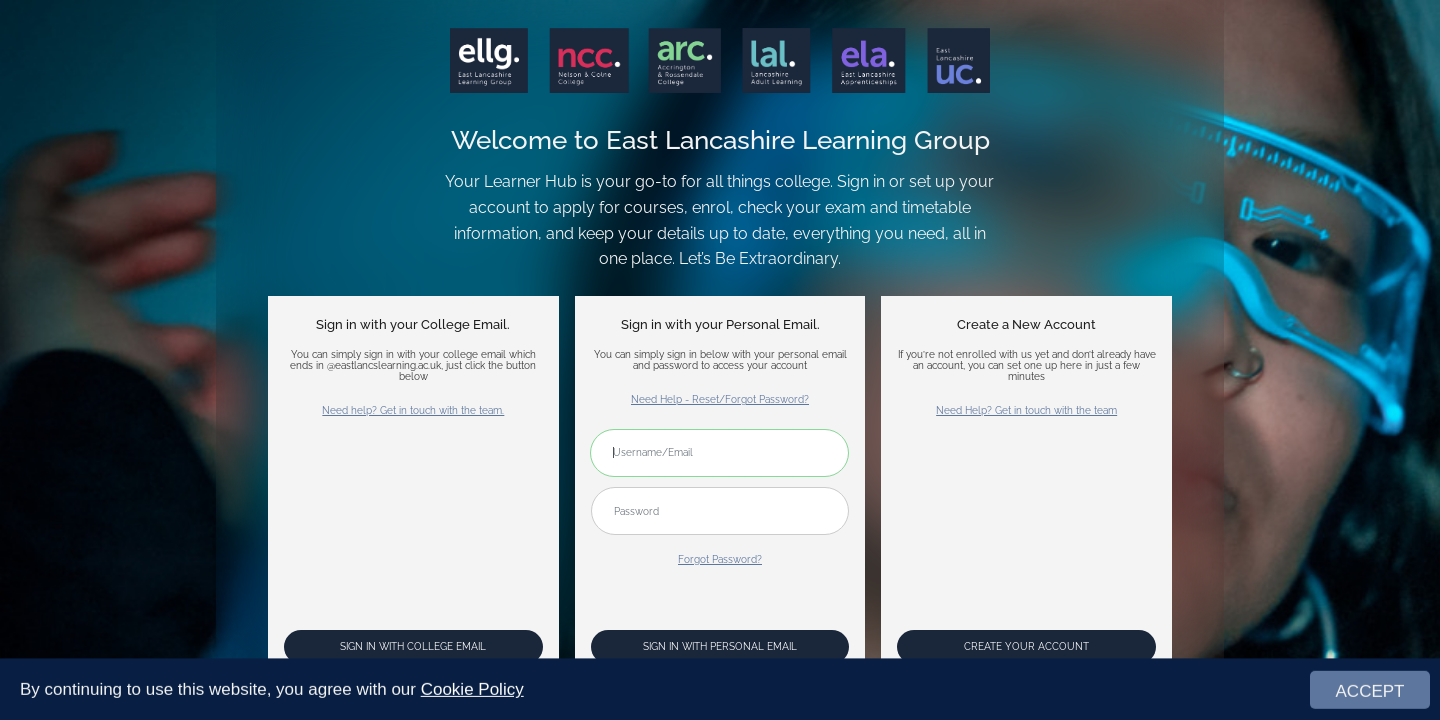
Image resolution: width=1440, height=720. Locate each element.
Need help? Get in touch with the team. (413, 410)
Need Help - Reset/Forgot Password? (720, 399)
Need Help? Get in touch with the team (1026, 410)
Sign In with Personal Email (720, 646)
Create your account (1026, 646)
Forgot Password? (720, 559)
